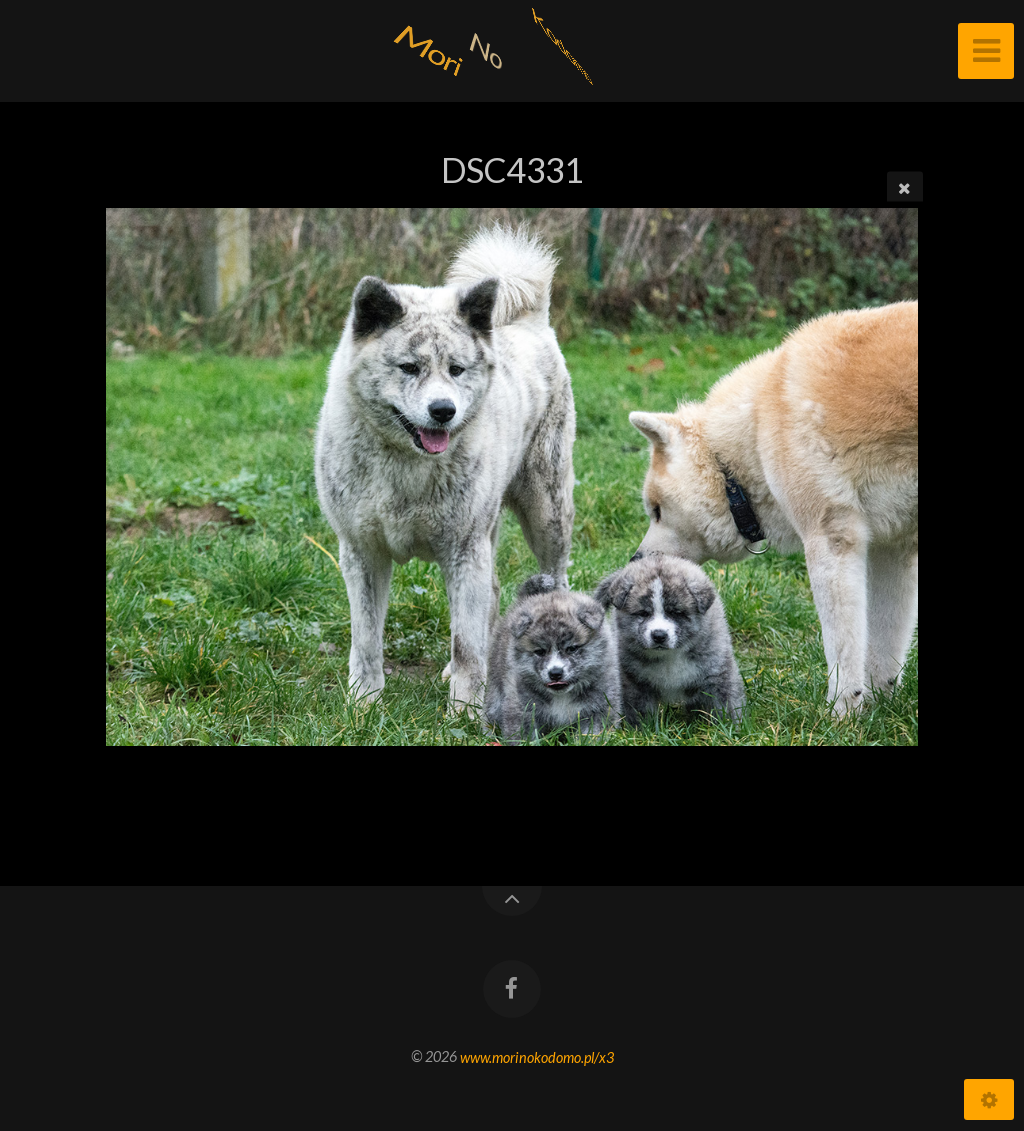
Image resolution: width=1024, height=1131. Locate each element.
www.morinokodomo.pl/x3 (537, 1056)
